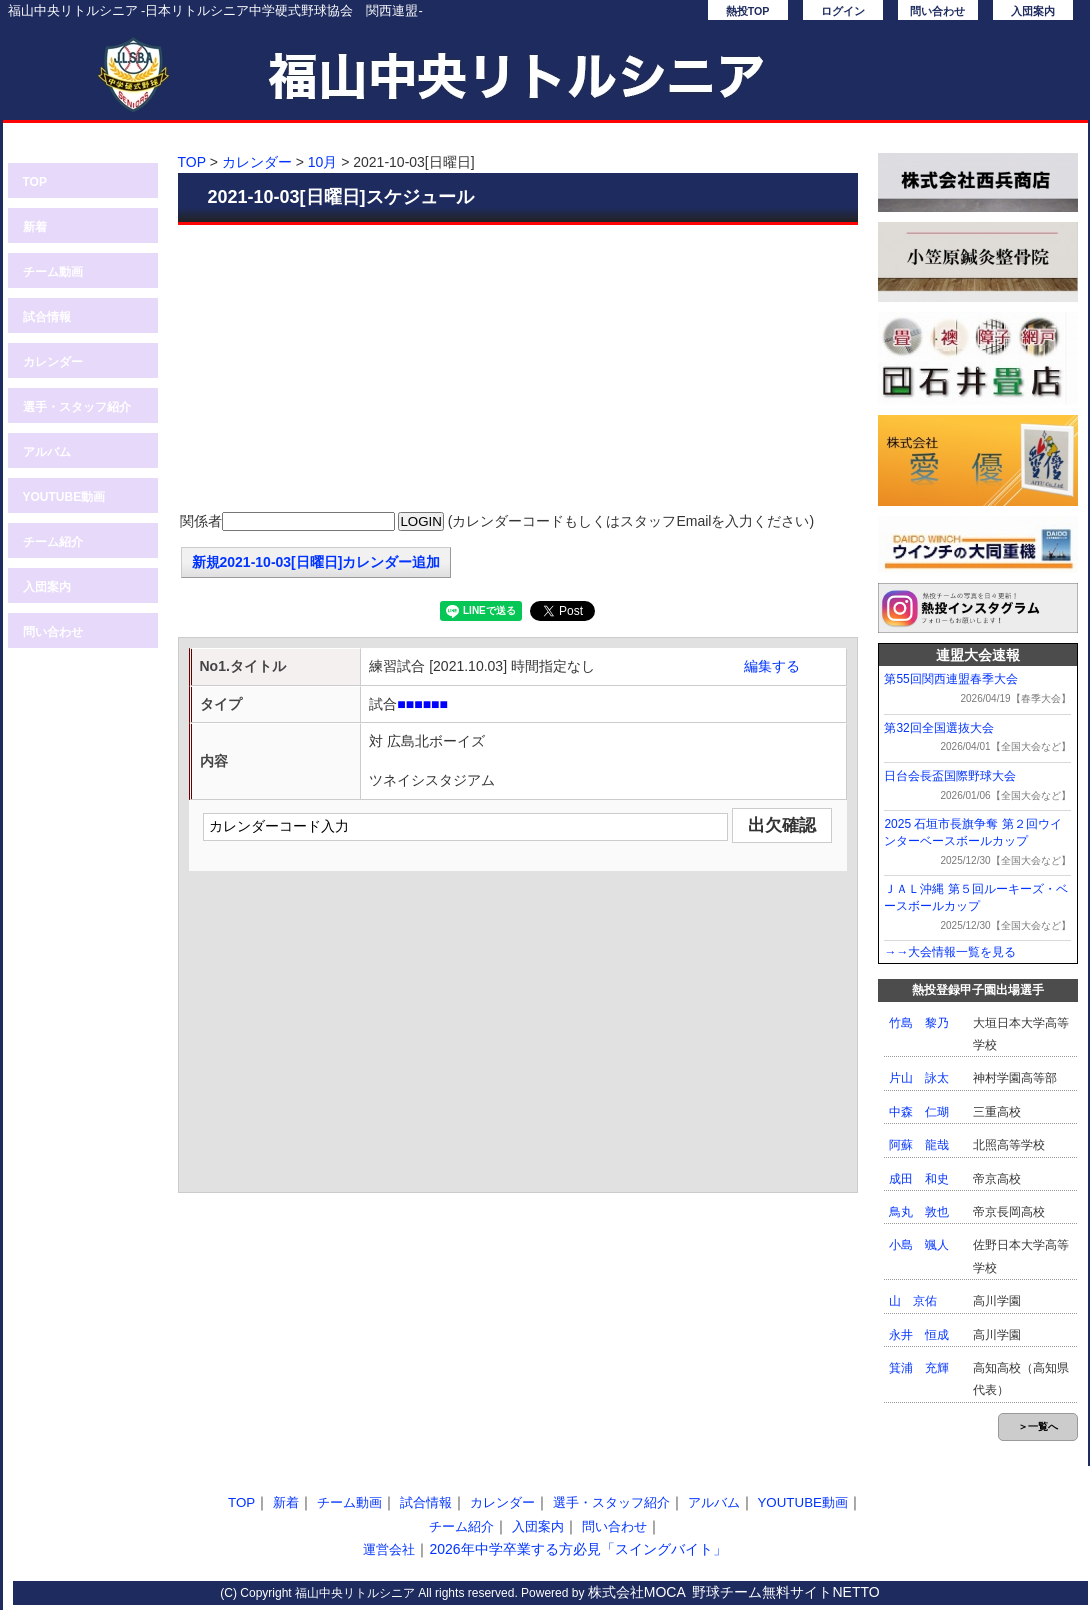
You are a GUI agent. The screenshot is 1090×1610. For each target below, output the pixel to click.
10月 (323, 162)
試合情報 (47, 317)
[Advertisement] (518, 370)
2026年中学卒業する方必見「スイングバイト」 (577, 1549)
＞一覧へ (1038, 1426)
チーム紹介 (53, 542)
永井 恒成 (919, 1335)
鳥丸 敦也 (919, 1212)
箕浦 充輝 (919, 1368)
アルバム (47, 452)
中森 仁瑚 (919, 1112)
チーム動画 (53, 272)
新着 (35, 227)
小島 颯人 (919, 1245)
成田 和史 (919, 1179)
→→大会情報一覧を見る (950, 952)
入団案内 (1033, 11)
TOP (35, 182)
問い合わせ (937, 11)
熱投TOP (748, 11)
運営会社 (389, 1549)
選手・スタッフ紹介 (77, 407)
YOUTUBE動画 (64, 497)
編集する (772, 666)
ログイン (843, 11)
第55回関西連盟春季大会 (950, 679)
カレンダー (53, 362)
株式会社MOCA (637, 1592)
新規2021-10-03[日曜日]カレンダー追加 (316, 562)
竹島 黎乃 (919, 1023)
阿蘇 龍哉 (919, 1145)
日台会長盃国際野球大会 (950, 776)
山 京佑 (913, 1301)
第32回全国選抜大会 (938, 728)
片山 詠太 (919, 1078)
